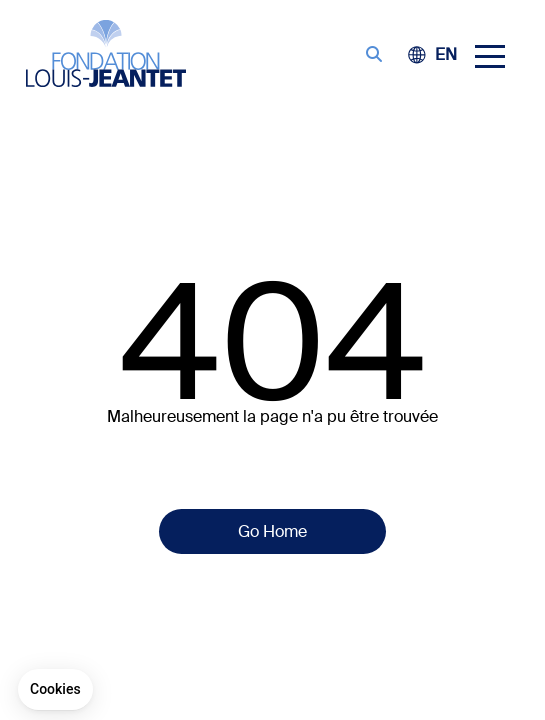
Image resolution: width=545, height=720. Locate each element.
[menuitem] (446, 54)
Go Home (272, 531)
